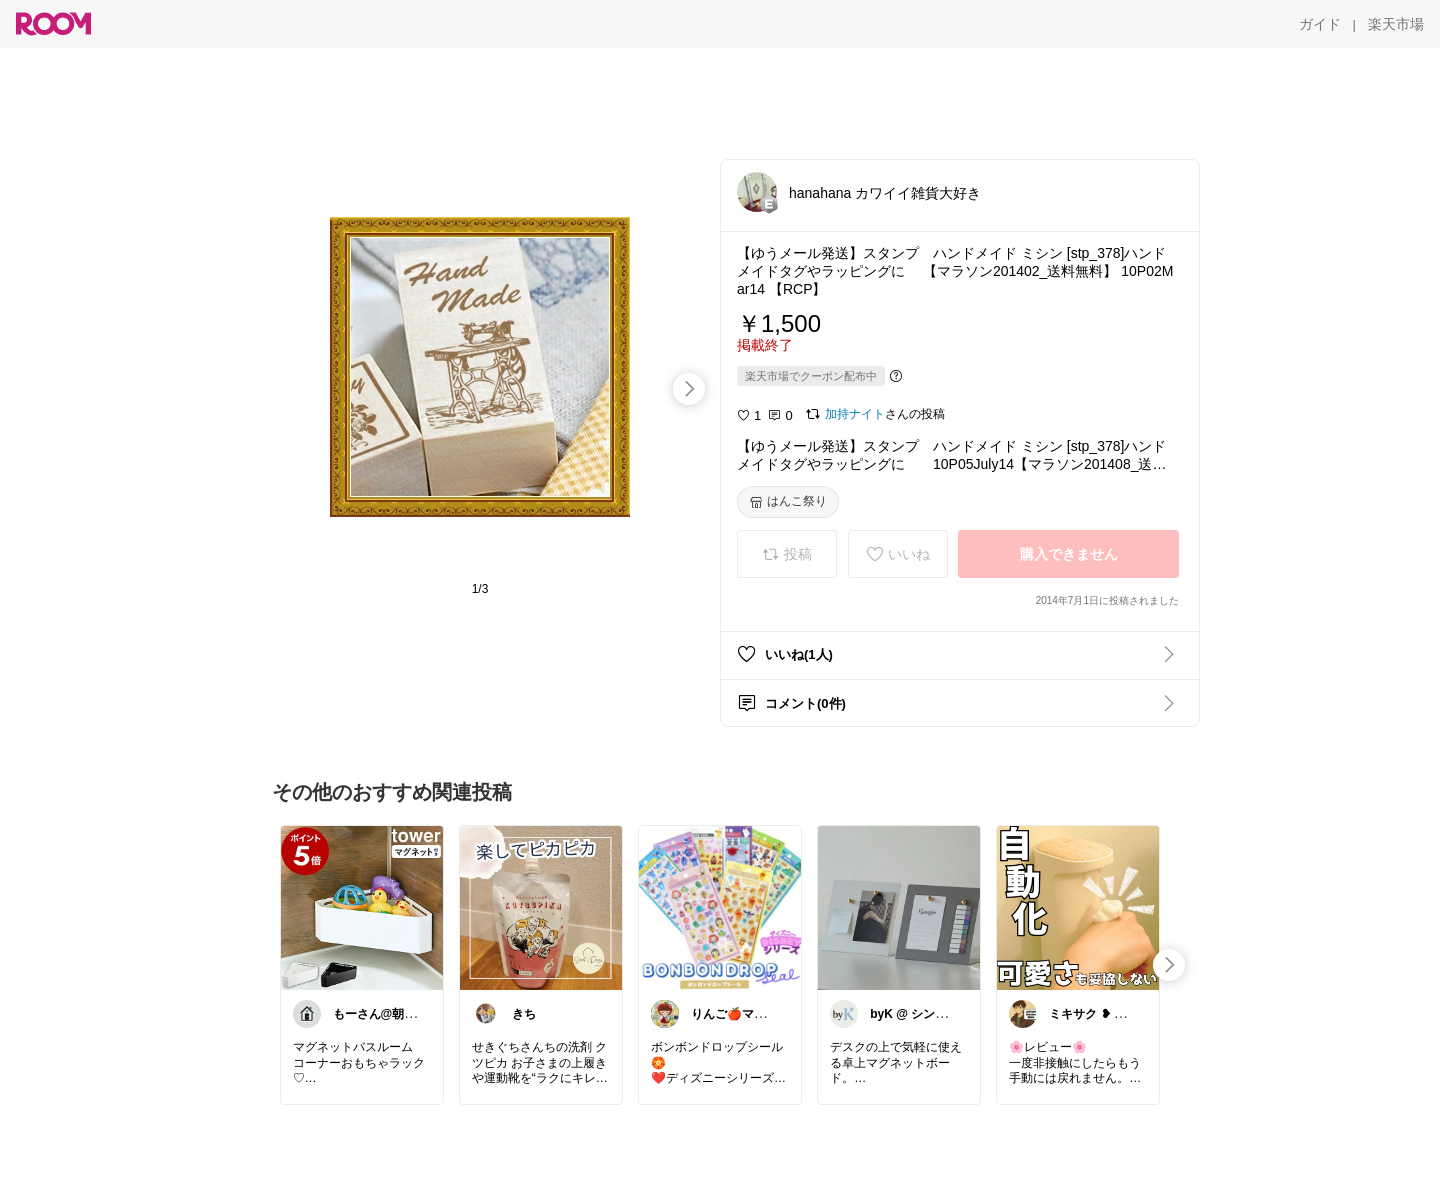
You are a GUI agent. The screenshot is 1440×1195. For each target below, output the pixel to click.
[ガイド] (1320, 24)
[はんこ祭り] (788, 502)
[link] (362, 907)
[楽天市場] (1396, 24)
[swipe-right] (689, 389)
